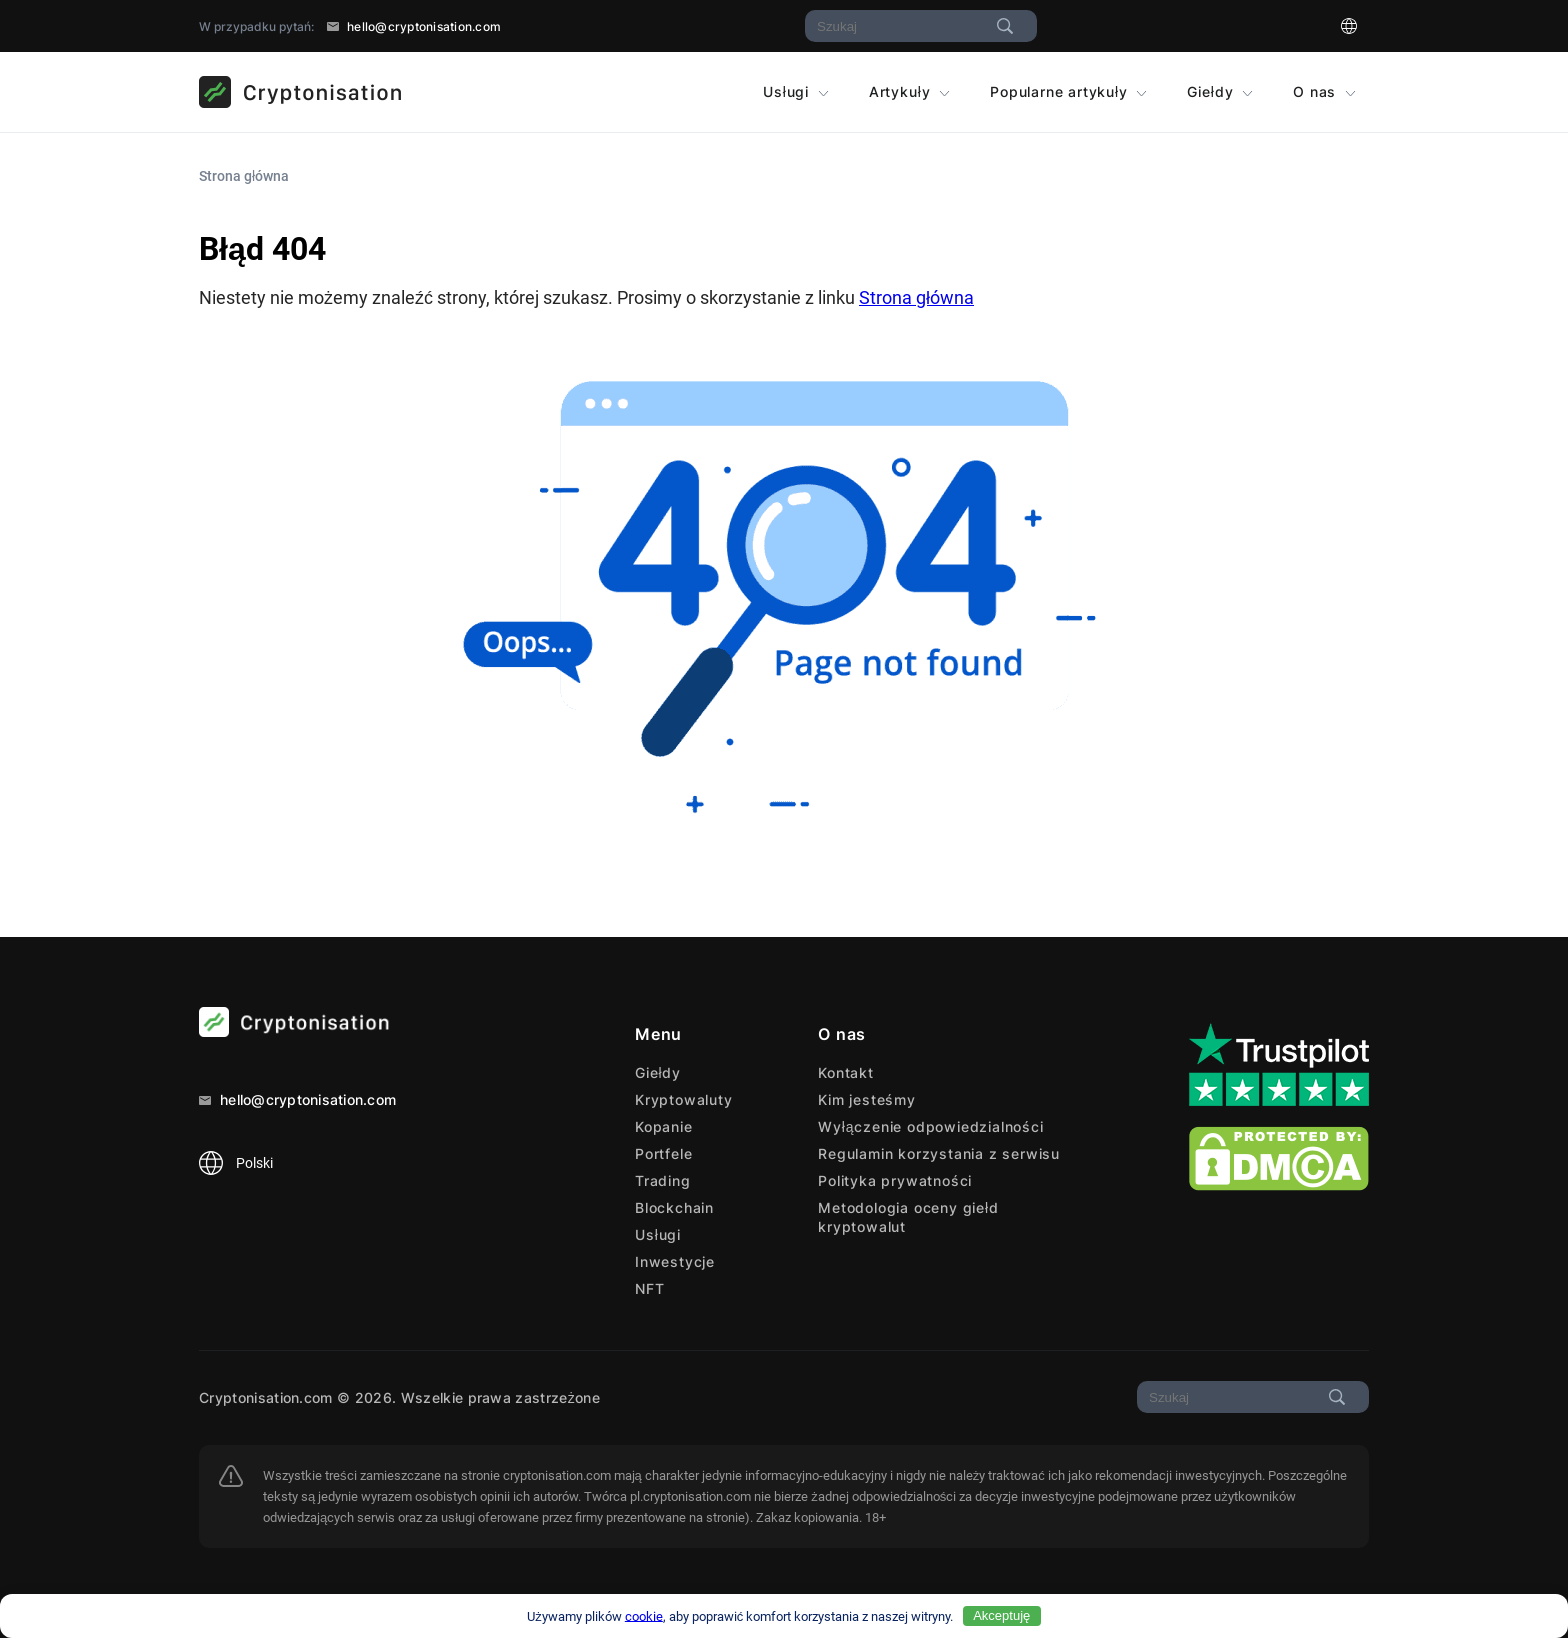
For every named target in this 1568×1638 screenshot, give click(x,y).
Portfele (663, 1153)
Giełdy (1220, 91)
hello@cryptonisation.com (414, 26)
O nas (1324, 91)
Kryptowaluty (684, 1099)
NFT (649, 1288)
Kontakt (846, 1072)
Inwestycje (675, 1261)
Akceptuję (1001, 1615)
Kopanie (664, 1126)
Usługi (796, 91)
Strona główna (916, 297)
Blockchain (674, 1207)
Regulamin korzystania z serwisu (939, 1153)
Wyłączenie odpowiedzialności (930, 1126)
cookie (644, 1615)
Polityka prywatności (895, 1180)
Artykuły (909, 91)
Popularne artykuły (1068, 91)
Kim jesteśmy (867, 1099)
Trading (663, 1180)
